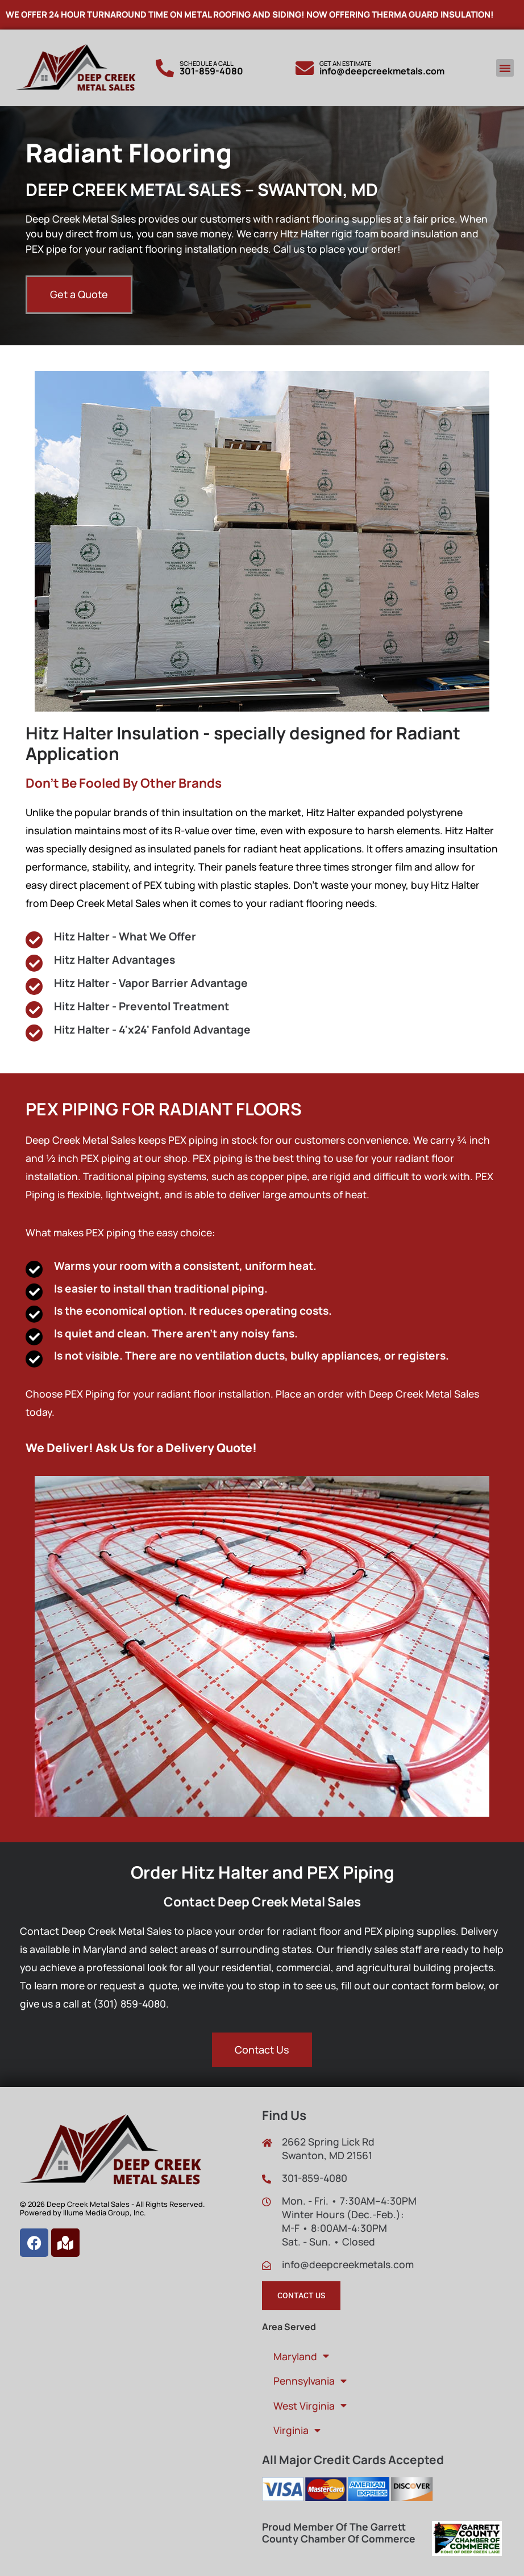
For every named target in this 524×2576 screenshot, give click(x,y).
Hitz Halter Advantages (114, 959)
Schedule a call (207, 63)
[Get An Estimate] (305, 68)
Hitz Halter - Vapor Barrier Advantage (151, 983)
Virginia (297, 2430)
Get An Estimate (345, 63)
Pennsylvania (310, 2381)
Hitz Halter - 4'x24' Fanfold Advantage (152, 1029)
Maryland (301, 2356)
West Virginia (310, 2405)
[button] (505, 68)
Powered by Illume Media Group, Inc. (82, 2212)
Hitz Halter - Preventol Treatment (141, 1006)
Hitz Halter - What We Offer (127, 936)
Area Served (289, 2326)
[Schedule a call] (165, 68)
